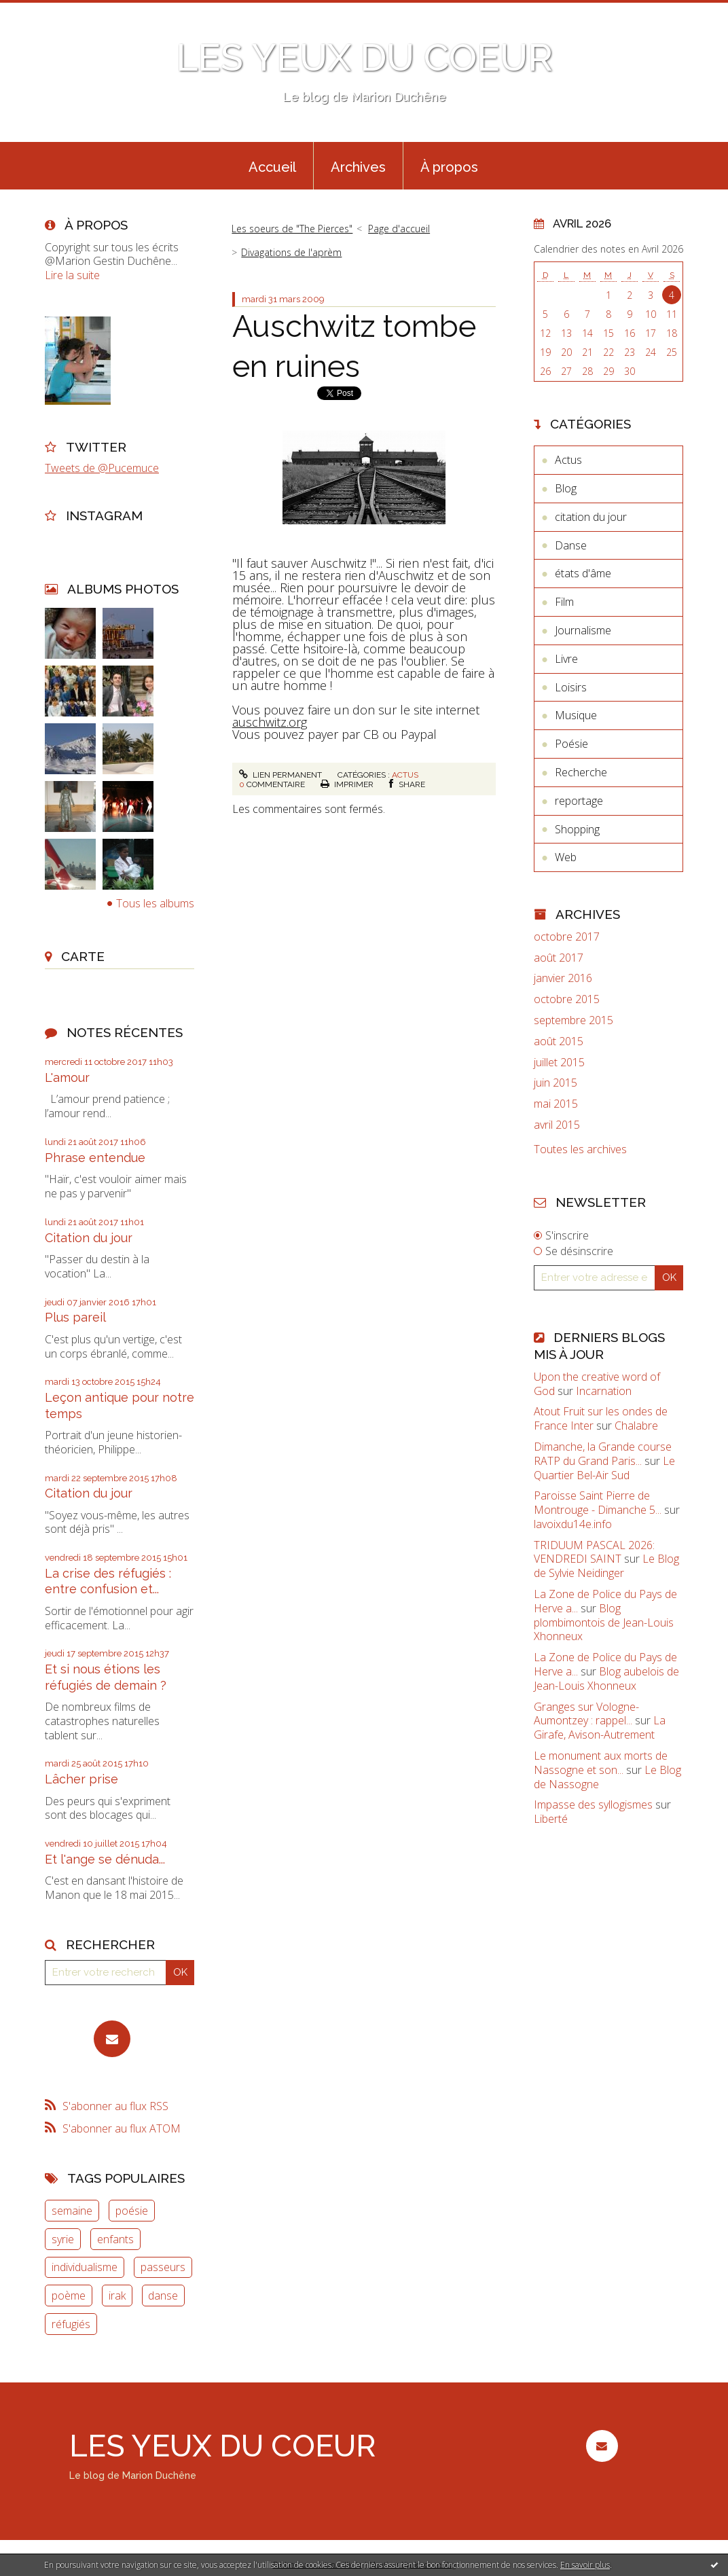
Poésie (571, 743)
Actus (405, 775)
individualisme (84, 2267)
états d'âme (583, 573)
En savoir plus (585, 2565)
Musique (576, 715)
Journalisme (583, 630)
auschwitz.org (269, 722)
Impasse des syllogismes (593, 1804)
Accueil (272, 167)
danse (163, 2295)
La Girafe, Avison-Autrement (600, 1727)
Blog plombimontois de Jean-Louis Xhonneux (604, 1622)
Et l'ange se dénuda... (105, 1859)
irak (117, 2295)
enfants (115, 2239)
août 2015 (558, 1041)
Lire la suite (72, 275)
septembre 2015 (573, 1020)
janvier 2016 (563, 978)
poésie (131, 2210)
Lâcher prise (81, 1779)
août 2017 (558, 958)
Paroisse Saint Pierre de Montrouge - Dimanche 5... (597, 1502)
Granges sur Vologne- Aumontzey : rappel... (586, 1713)
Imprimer (347, 784)
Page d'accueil (399, 228)
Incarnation (604, 1390)
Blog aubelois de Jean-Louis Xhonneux (606, 1678)
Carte (83, 956)
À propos (449, 167)
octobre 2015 (567, 999)
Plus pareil (75, 1317)
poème (69, 2295)
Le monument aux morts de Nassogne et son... (601, 1762)
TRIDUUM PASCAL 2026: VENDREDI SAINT (594, 1552)
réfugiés (71, 2324)
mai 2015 (556, 1104)
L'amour (67, 1077)
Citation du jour (88, 1238)
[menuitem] (272, 165)
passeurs (163, 2267)
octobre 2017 (567, 937)
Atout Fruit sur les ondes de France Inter (601, 1418)
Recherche (581, 772)
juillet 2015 (559, 1062)
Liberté (551, 1818)
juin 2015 (555, 1083)
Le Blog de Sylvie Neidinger (606, 1565)
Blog (566, 488)
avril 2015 (557, 1125)
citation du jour (591, 516)
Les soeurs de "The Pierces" (292, 228)
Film (564, 601)
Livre (566, 658)
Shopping (577, 829)
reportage (579, 800)
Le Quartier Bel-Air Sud (604, 1468)
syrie (63, 2239)
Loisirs (571, 687)
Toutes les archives (580, 1149)
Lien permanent (280, 775)
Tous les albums (155, 903)
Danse (571, 545)
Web (566, 857)
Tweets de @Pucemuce (102, 467)
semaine (72, 2210)
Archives (358, 167)
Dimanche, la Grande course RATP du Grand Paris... (603, 1453)
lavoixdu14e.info (573, 1524)
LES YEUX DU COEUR (364, 57)
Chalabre (636, 1425)
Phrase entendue (95, 1157)
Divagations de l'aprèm (291, 252)
